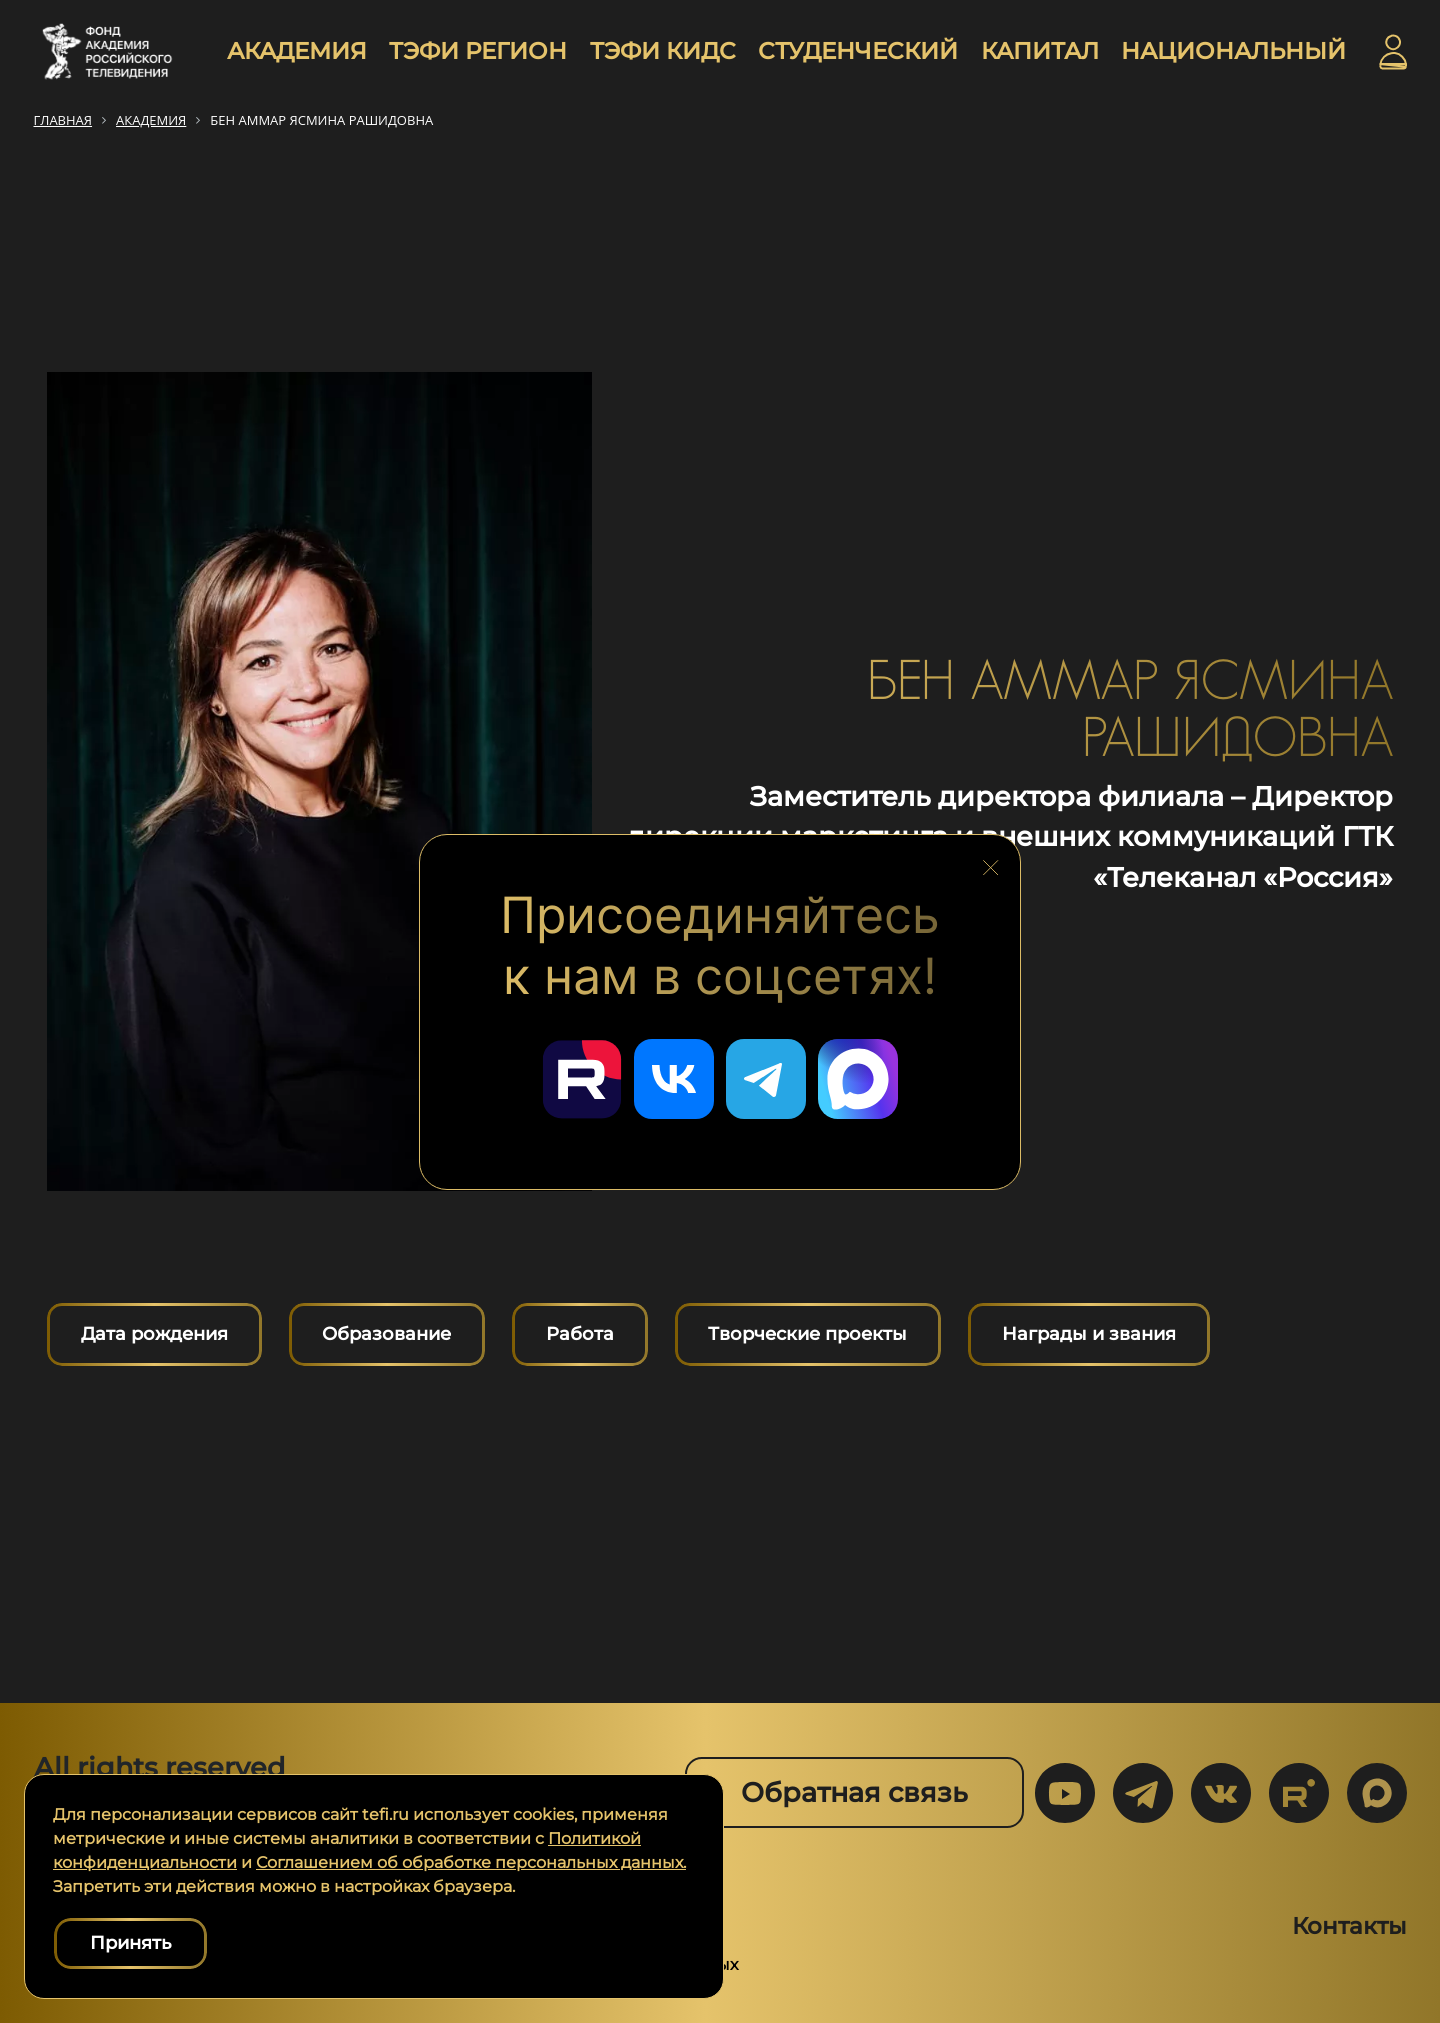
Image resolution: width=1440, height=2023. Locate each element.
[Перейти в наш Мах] (858, 1079)
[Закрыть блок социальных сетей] (991, 862)
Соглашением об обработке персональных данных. (471, 1862)
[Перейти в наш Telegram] (766, 1079)
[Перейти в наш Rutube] (582, 1079)
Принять (130, 1943)
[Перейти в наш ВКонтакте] (674, 1079)
